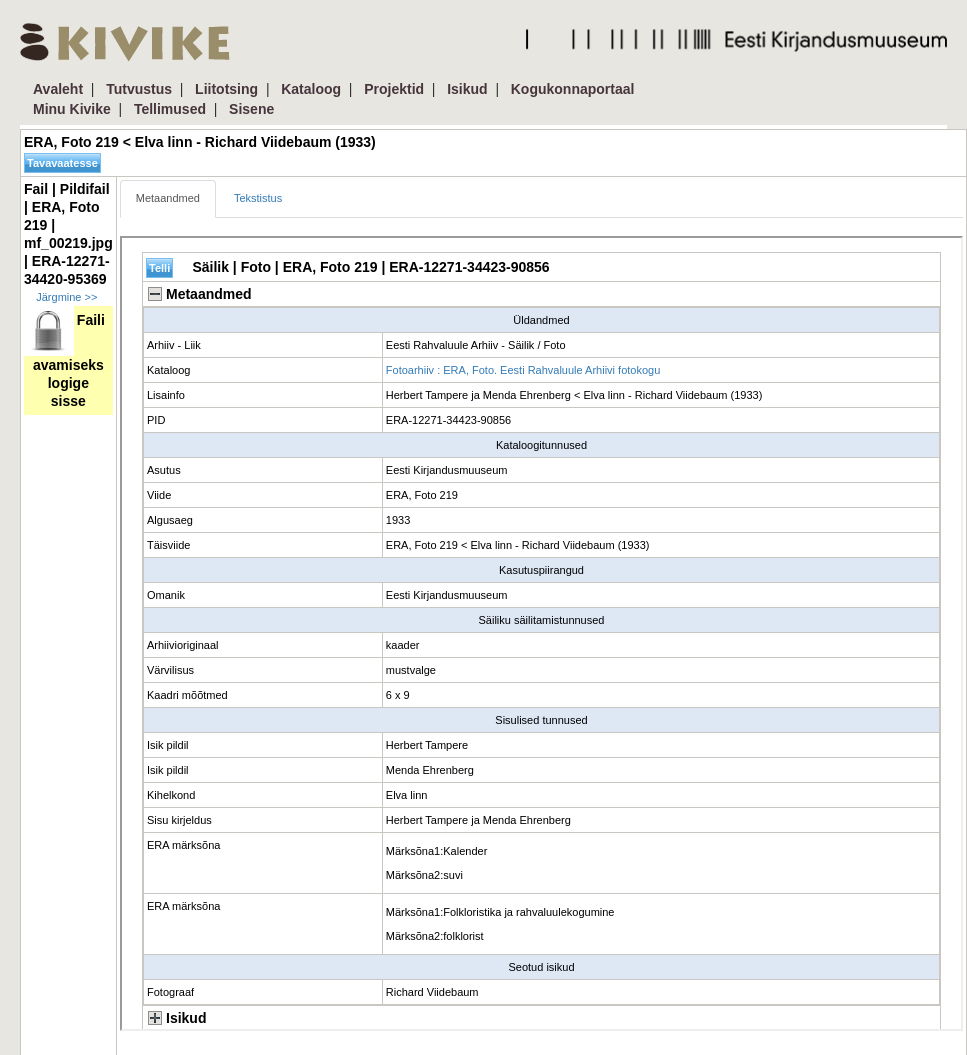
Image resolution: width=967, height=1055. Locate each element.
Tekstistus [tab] (258, 198)
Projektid (394, 89)
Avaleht (58, 89)
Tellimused (170, 109)
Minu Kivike (72, 109)
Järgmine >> (66, 297)
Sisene (251, 109)
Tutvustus (139, 89)
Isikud (467, 89)
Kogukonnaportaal (573, 89)
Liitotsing (226, 89)
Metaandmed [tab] (168, 198)
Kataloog (311, 89)
